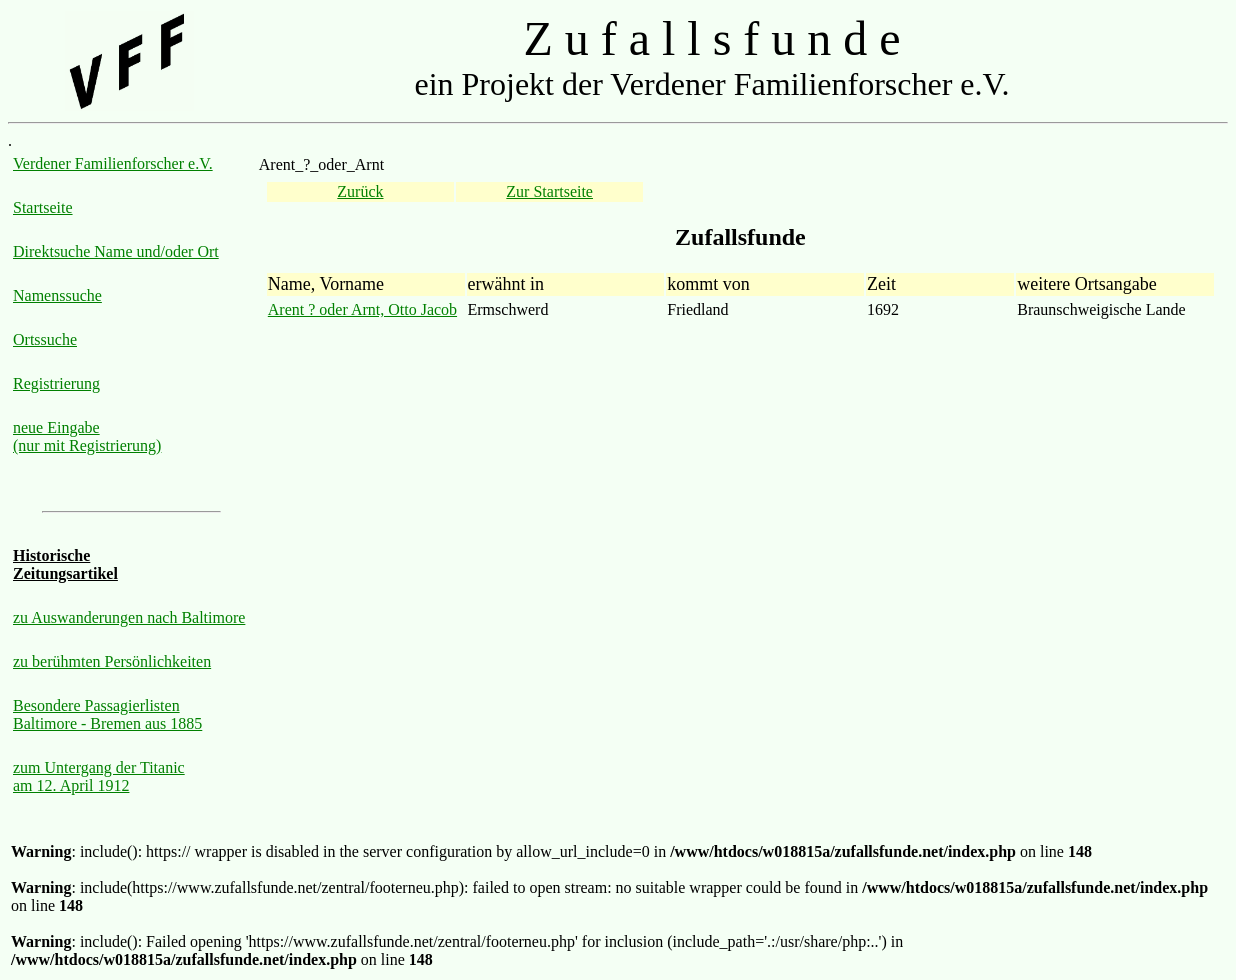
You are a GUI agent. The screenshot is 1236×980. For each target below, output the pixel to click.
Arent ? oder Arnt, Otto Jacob (362, 309)
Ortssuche (45, 339)
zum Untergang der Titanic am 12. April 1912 (99, 776)
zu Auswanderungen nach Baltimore (129, 617)
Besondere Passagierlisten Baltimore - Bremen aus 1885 (107, 714)
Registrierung (56, 383)
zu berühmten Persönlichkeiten (112, 661)
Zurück (360, 191)
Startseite (43, 207)
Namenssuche (57, 295)
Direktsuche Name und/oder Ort (116, 251)
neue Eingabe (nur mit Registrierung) (87, 436)
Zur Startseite (549, 191)
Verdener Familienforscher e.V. (113, 163)
